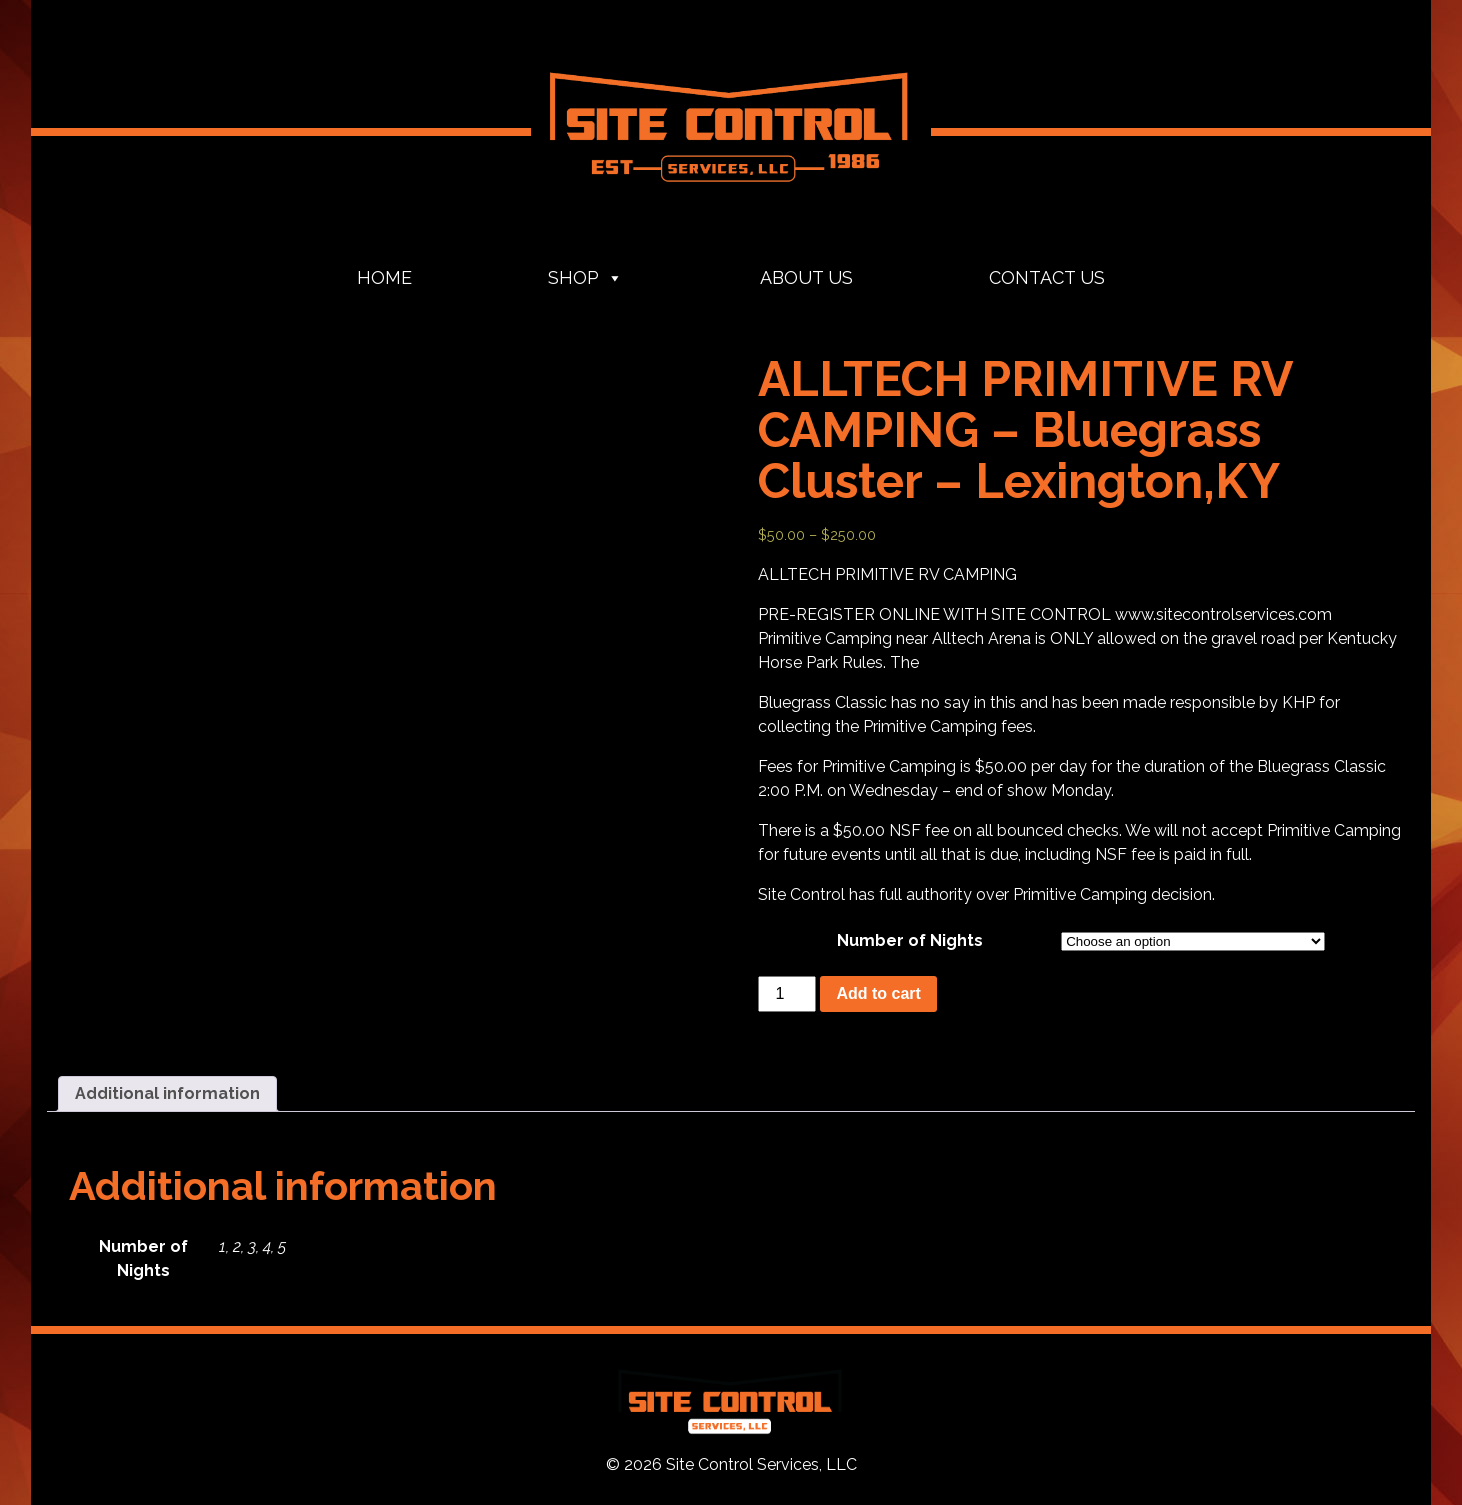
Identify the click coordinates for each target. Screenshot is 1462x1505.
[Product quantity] (787, 994)
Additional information (167, 1093)
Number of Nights (910, 940)
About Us (806, 277)
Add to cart (878, 993)
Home (384, 277)
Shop (585, 278)
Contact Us (1047, 277)
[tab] (167, 1094)
